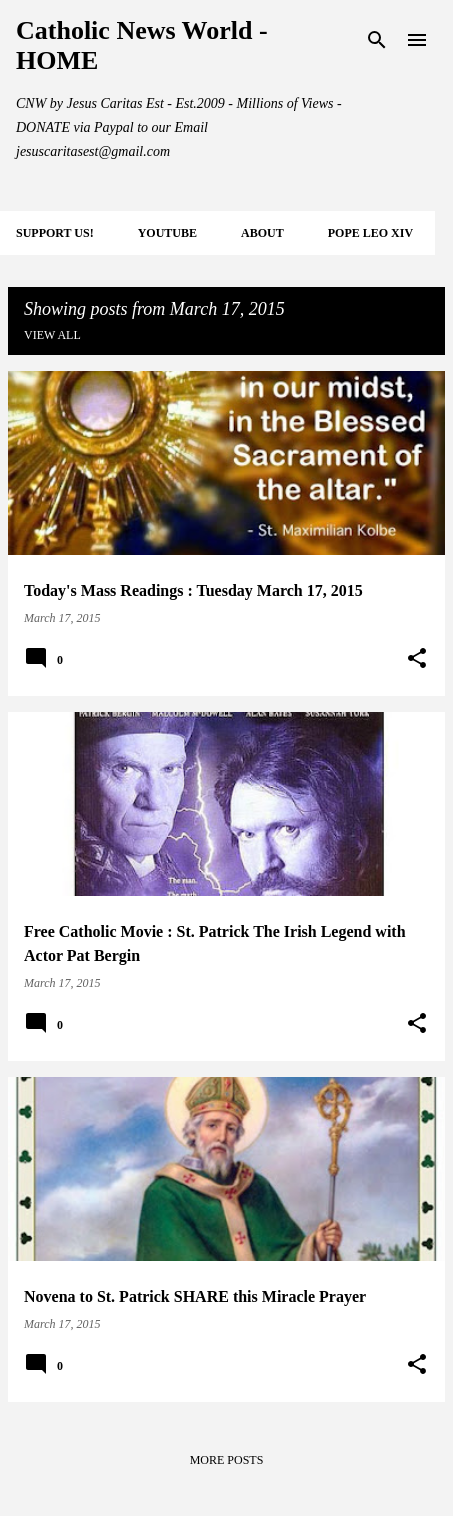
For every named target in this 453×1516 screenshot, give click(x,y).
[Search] (377, 40)
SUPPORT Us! (55, 233)
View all (52, 335)
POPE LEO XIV (370, 233)
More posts (227, 1460)
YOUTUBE (167, 233)
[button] (417, 659)
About (262, 233)
